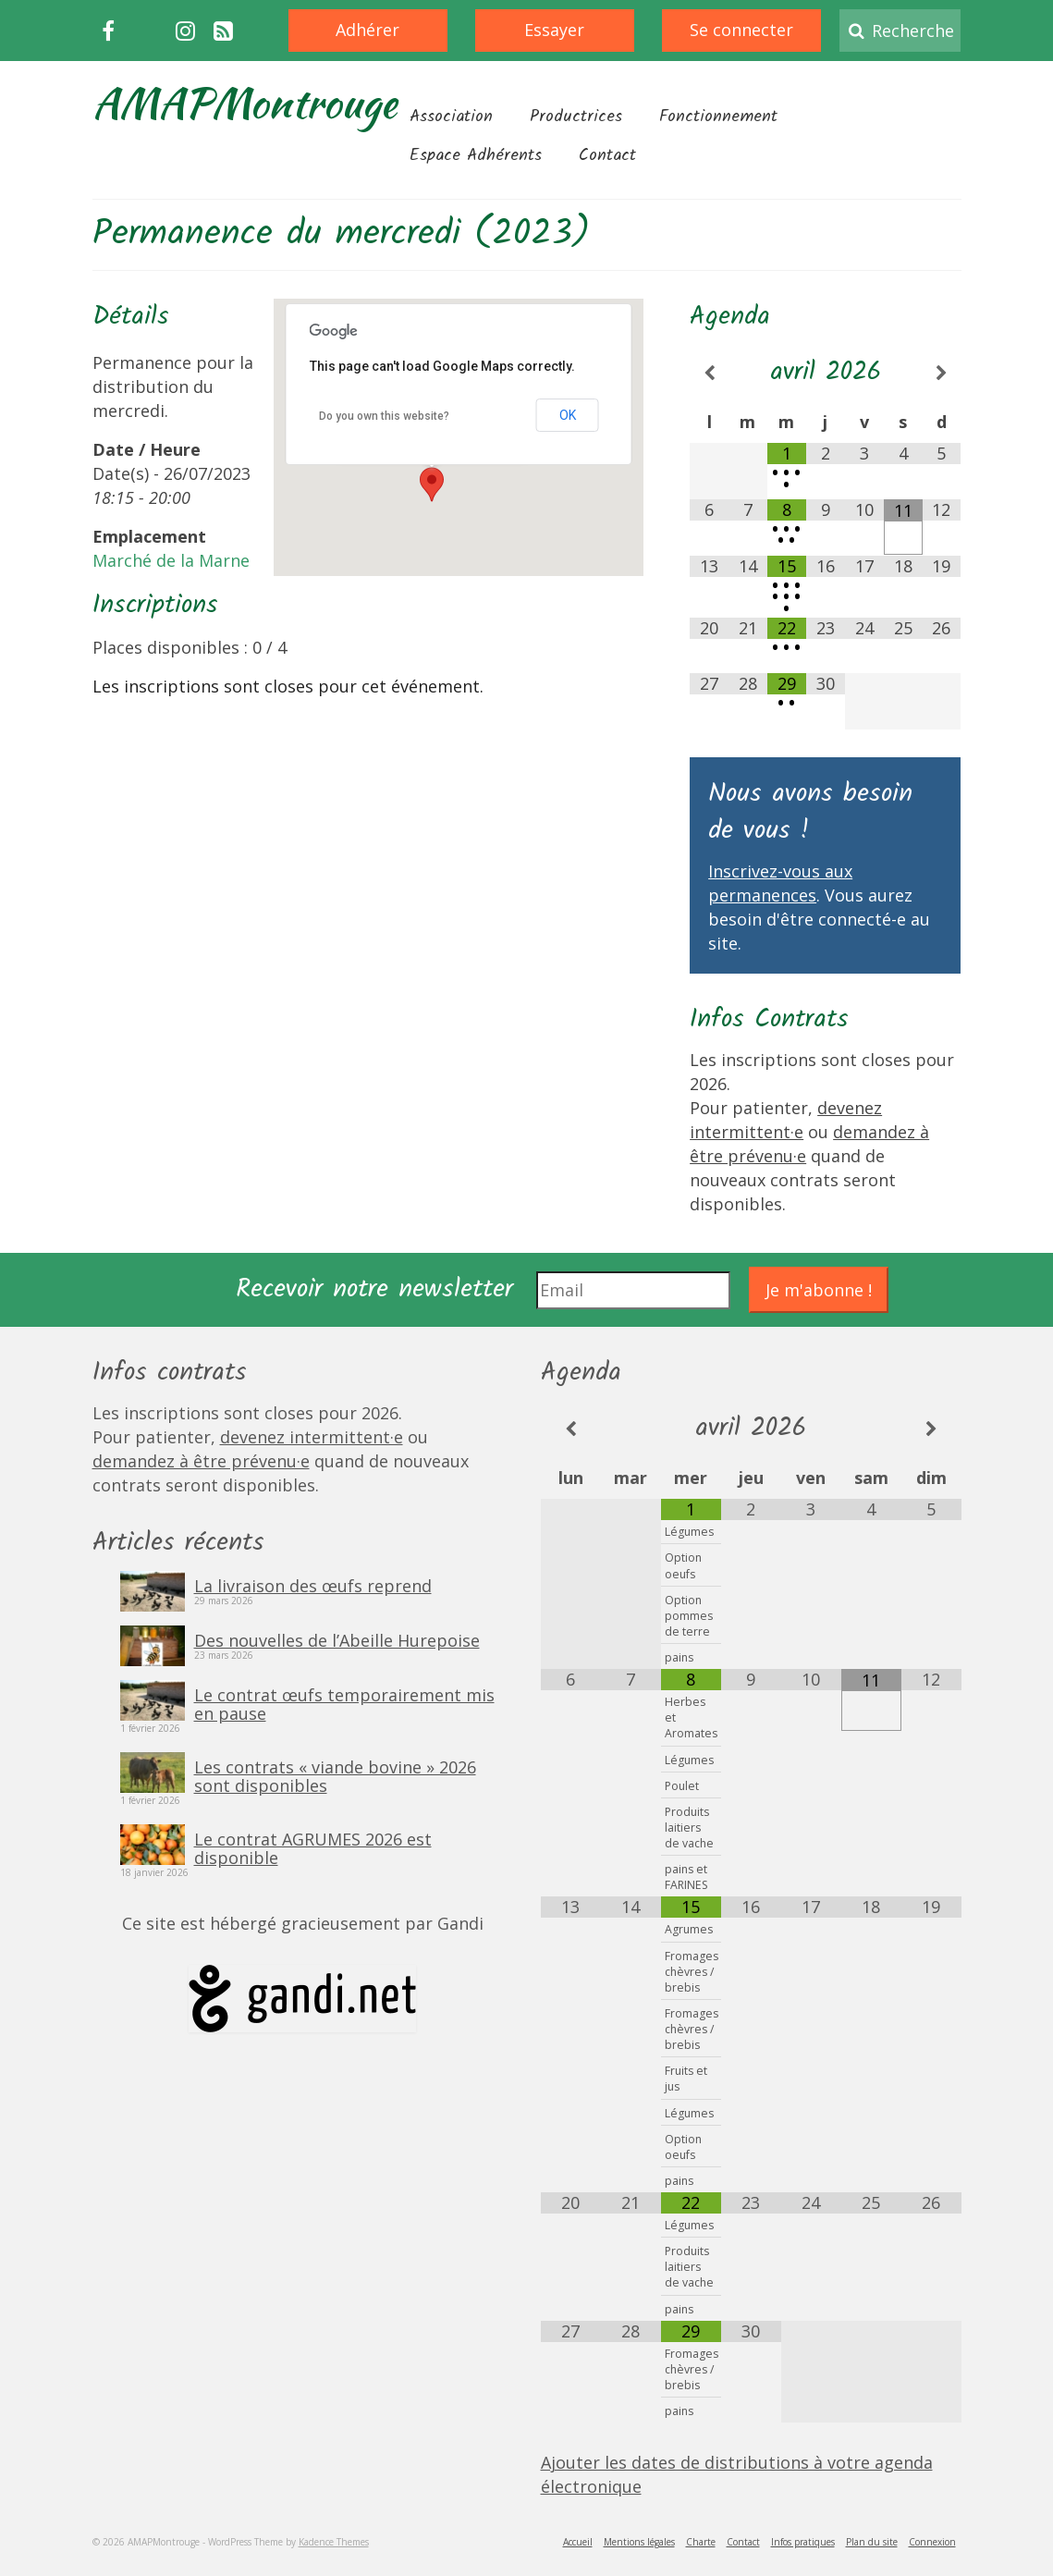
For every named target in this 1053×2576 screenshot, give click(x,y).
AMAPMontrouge (244, 102)
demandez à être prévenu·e (201, 1461)
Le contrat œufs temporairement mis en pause (344, 1703)
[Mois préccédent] (709, 373)
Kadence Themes (334, 2541)
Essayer (554, 29)
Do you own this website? (384, 416)
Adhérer (367, 29)
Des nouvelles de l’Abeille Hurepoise (337, 1639)
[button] (432, 484)
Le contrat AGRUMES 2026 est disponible (313, 1847)
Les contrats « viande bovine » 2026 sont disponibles (335, 1775)
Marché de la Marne (171, 560)
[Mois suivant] (942, 373)
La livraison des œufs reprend (313, 1585)
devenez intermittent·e (311, 1437)
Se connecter (741, 29)
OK (567, 415)
